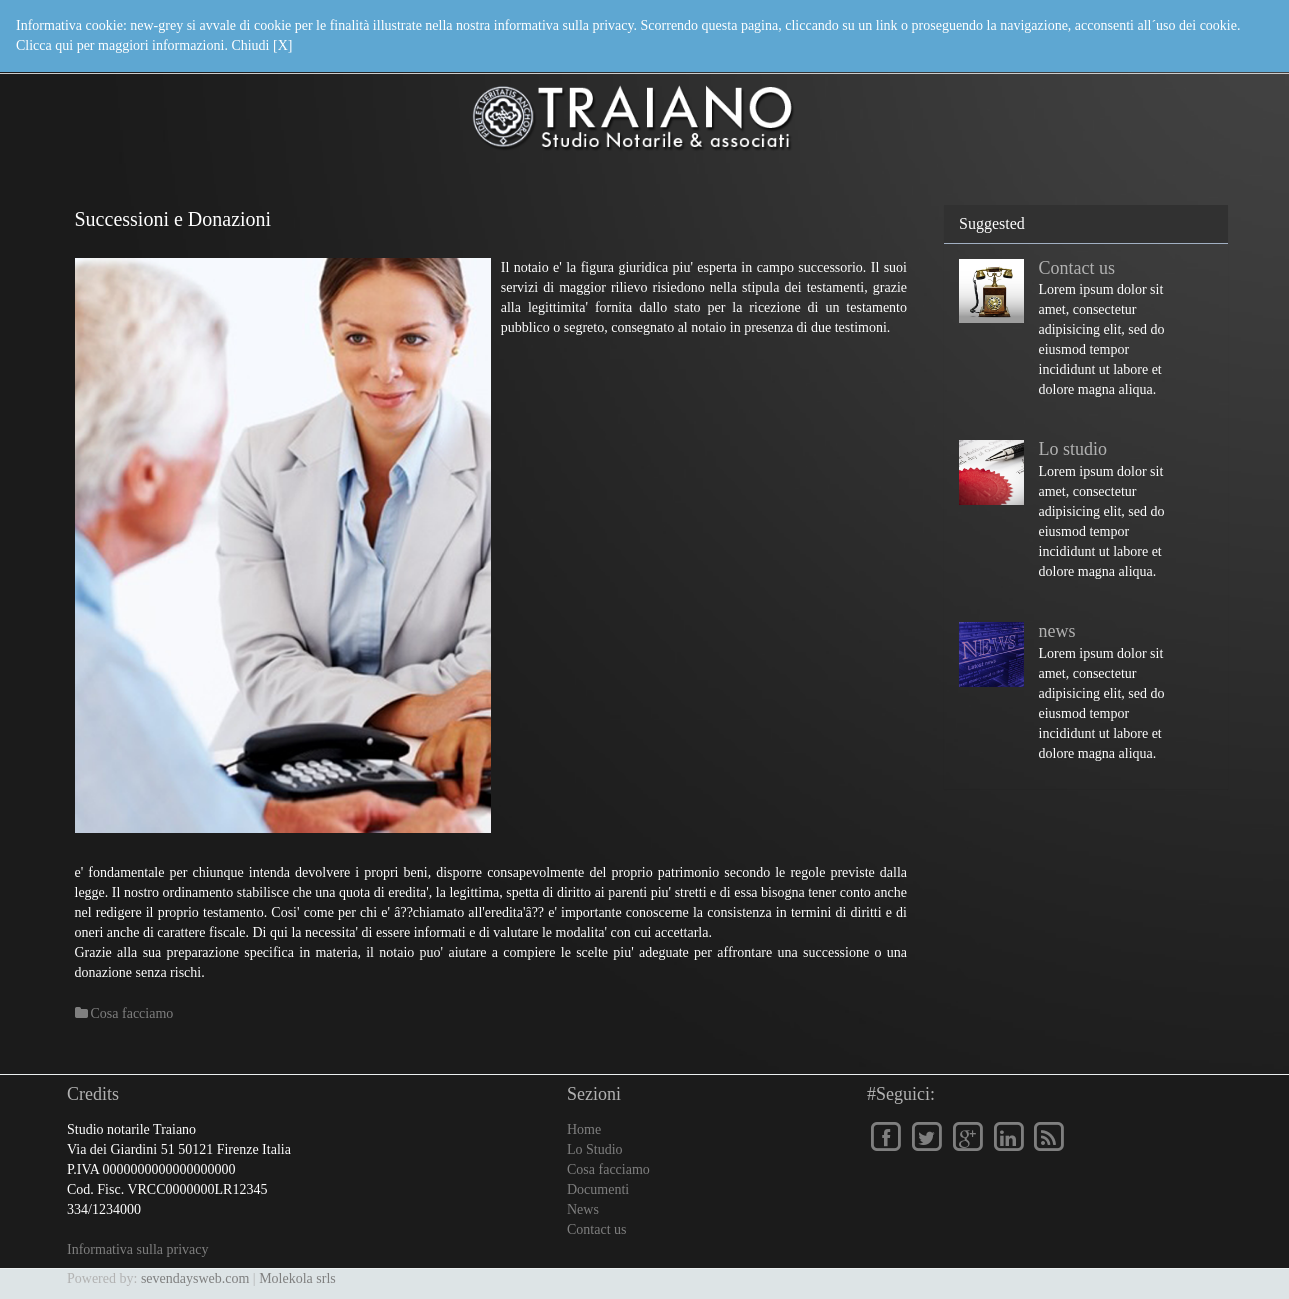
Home (584, 1129)
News (583, 1209)
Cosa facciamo (608, 1169)
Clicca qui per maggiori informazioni (120, 45)
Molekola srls (297, 1278)
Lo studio (1073, 449)
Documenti (598, 1189)
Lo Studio (595, 1149)
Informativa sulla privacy (138, 1249)
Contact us (1077, 268)
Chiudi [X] (261, 45)
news (1057, 631)
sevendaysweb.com (195, 1278)
